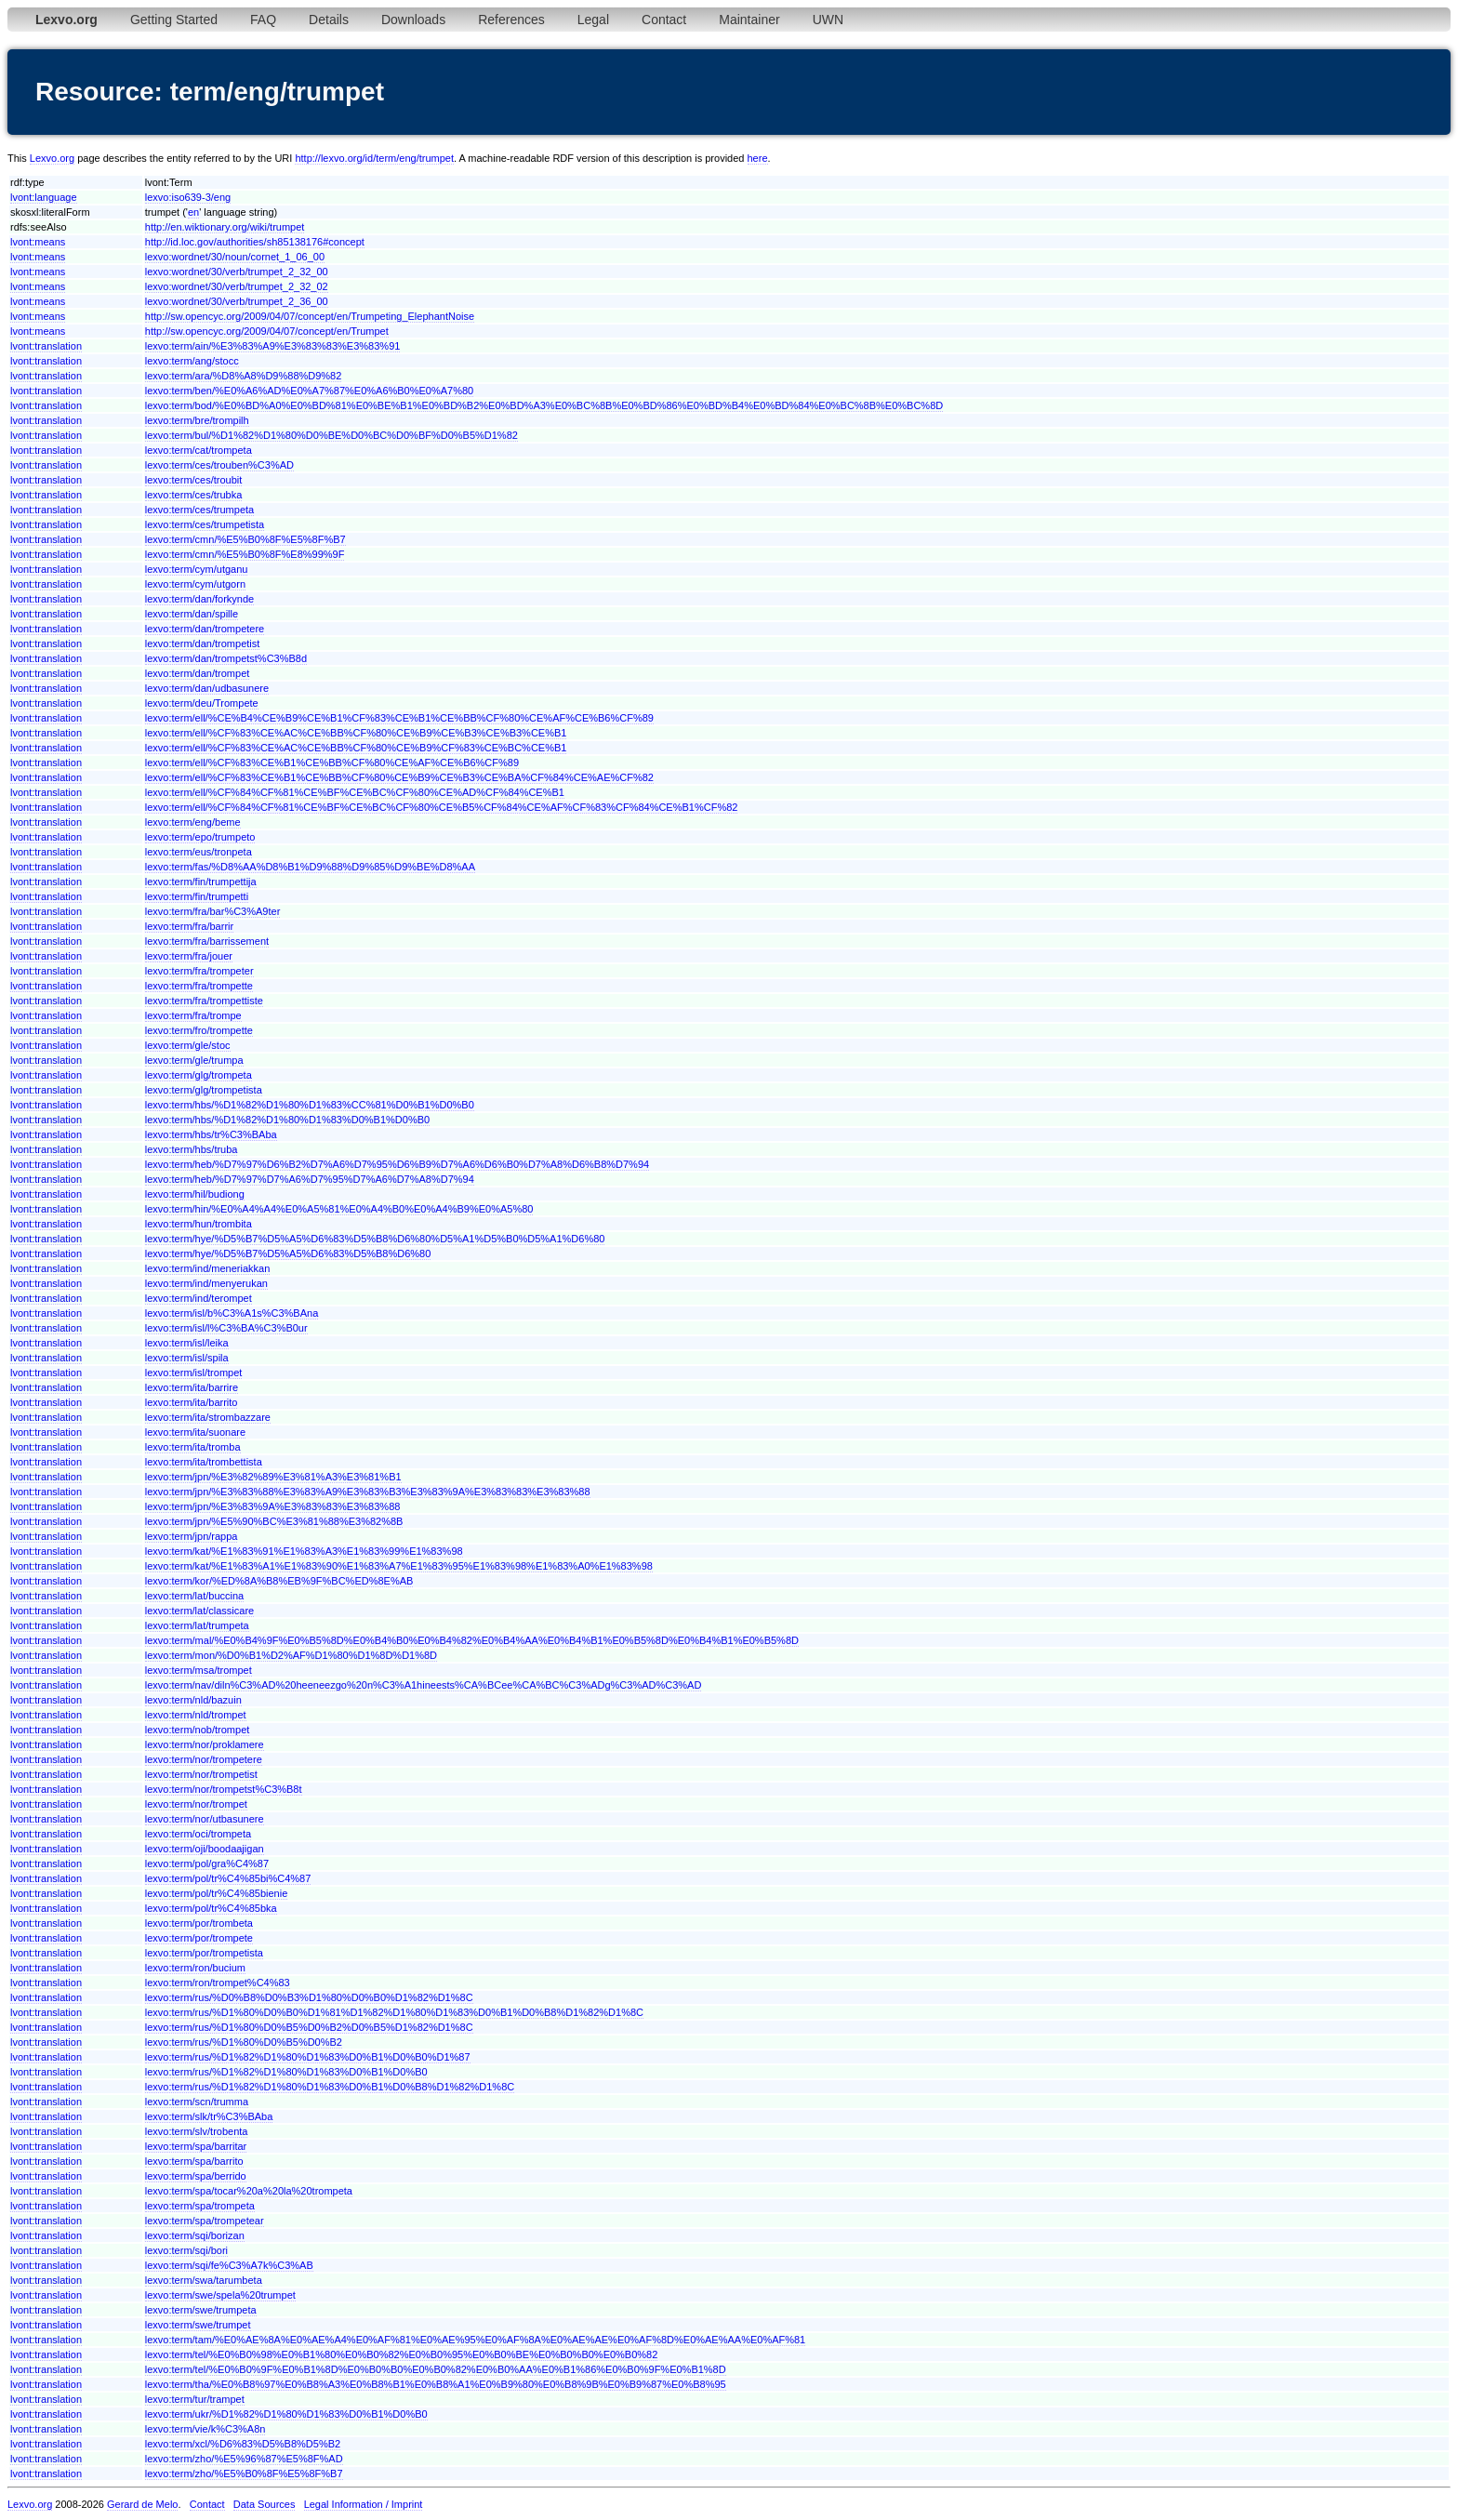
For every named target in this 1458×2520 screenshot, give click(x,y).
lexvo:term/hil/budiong (195, 1194)
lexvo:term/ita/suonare (195, 1432)
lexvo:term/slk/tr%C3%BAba (209, 2116)
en (193, 212)
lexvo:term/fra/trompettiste (204, 1000)
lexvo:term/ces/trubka (194, 494)
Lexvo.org (52, 158)
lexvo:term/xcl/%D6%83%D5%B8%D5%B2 (242, 2443)
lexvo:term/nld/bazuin (193, 1699)
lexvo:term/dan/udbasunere (207, 688)
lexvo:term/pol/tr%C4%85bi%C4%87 (228, 1878)
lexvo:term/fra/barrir (189, 926)
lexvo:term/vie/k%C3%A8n (205, 2428)
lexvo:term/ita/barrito (191, 1402)
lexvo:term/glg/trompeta (198, 1075)
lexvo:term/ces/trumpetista (204, 524)
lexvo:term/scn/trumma (196, 2101)
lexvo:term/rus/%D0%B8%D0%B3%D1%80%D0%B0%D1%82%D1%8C (309, 1997)
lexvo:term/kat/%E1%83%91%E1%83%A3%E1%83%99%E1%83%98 (304, 1551)
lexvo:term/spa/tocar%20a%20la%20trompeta (248, 2190)
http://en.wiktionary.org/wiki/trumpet (225, 226)
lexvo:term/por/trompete (199, 1937)
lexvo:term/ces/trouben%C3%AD (219, 465)
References (511, 19)
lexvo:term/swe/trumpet (198, 2324)
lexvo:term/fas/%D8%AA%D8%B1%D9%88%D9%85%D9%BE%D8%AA (310, 866)
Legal (593, 19)
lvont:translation (46, 345)
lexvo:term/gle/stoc (188, 1045)
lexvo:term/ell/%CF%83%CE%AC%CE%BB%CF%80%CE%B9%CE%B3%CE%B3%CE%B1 (356, 732)
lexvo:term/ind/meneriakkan (208, 1268)
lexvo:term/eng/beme (193, 822)
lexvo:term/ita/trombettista (203, 1461)
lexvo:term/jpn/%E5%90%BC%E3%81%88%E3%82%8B (274, 1521)
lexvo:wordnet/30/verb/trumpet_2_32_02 (236, 286)
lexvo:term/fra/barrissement (207, 941)
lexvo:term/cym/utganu (196, 569)
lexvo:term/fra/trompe (193, 1015)
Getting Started (174, 19)
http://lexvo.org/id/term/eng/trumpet (374, 158)
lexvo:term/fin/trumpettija (201, 881)
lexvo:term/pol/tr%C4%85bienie (216, 1893)
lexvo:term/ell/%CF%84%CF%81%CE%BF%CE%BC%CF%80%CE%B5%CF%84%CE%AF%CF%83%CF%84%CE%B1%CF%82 (441, 807)
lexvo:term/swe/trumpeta (201, 2309)
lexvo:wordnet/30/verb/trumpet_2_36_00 (236, 301)
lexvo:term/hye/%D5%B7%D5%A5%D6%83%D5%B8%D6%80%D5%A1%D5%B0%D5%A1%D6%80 (375, 1238)
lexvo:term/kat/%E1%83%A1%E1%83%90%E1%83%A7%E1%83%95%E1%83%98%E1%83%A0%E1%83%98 (399, 1566)
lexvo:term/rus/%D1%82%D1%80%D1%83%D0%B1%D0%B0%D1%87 (308, 2056)
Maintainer (749, 19)
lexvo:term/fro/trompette (199, 1030)
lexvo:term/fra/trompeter (199, 970)
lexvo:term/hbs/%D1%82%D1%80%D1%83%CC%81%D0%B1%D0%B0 (309, 1104)
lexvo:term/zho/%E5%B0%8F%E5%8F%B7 (244, 2473)
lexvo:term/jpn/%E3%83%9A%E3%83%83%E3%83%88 (273, 1506)
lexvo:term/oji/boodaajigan (204, 1848)
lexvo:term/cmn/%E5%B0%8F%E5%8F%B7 (245, 539)
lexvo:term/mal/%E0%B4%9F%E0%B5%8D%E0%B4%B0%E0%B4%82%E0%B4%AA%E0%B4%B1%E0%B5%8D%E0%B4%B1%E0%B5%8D (472, 1640)
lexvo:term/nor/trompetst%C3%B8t (223, 1789)
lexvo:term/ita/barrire (191, 1387)
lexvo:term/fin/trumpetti (196, 896)
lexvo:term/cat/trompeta (198, 450)
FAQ (263, 19)
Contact (664, 19)
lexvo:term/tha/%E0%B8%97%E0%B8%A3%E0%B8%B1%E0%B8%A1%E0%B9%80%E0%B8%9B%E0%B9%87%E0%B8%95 (435, 2384)
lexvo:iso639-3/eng (188, 197)
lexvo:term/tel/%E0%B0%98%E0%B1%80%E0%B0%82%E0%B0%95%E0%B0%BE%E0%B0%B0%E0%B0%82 (401, 2354)
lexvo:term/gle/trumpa (194, 1060)
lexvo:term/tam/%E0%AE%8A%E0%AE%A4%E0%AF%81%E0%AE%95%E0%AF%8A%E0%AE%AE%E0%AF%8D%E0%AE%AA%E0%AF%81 (475, 2339)
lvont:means (37, 241)
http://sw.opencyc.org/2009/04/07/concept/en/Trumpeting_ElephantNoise (309, 316)
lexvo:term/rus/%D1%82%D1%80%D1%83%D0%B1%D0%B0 (286, 2071)
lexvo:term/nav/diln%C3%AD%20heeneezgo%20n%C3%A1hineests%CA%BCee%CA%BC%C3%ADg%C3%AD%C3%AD (423, 1685)
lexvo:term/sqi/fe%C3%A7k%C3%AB (229, 2265)
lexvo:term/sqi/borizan (195, 2235)
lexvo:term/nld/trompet (195, 1714)
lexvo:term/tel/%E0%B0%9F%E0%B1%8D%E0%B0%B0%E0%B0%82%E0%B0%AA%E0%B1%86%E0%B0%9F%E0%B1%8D (435, 2369)
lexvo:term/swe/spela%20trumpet (220, 2295)
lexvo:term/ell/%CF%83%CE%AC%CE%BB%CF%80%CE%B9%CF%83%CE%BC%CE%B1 (356, 747)
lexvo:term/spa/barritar (195, 2146)
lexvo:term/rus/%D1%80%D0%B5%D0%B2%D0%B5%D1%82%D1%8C (309, 2027)
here (758, 158)
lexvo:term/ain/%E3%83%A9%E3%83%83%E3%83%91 (273, 345)
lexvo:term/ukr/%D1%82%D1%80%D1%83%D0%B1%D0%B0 (286, 2414)
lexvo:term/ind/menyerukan (206, 1283)
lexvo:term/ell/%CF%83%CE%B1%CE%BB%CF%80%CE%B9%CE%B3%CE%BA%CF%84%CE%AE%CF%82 (399, 777)
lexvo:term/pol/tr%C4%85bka (211, 1908)
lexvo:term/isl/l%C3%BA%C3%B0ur (226, 1327)
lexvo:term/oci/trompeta (198, 1833)
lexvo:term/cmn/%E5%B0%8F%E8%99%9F (245, 554)
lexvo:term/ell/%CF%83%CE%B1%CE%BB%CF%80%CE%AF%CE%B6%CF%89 (332, 762)
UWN (828, 19)
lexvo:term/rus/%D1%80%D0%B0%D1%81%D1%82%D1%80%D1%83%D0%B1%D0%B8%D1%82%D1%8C (394, 2012)
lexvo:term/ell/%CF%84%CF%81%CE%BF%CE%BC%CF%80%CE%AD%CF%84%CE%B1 (354, 792)
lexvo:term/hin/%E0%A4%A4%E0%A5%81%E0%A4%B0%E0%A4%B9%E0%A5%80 (339, 1208)
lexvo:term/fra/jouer (188, 956)
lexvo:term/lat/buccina (194, 1595)
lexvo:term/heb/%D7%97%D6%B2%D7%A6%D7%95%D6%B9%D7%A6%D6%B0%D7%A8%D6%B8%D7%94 (397, 1164)
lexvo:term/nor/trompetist (201, 1774)
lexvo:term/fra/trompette (199, 985)
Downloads (413, 19)
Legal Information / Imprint (363, 2504)
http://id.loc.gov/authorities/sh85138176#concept (254, 241)
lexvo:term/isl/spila (187, 1357)
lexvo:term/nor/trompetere (203, 1759)
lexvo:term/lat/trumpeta (197, 1625)
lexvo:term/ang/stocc (192, 360)
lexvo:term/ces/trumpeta (199, 509)
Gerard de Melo (142, 2504)
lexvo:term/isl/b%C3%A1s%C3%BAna (231, 1313)
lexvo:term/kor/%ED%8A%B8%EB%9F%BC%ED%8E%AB (279, 1580)
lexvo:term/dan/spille (191, 613)
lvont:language (43, 197)
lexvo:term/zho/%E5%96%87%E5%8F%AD (244, 2458)
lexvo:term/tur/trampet (195, 2399)
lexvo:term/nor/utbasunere (204, 1818)
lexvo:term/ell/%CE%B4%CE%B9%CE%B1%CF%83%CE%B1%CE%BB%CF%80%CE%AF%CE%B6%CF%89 (399, 717)
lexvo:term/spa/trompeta (200, 2205)
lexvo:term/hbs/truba (191, 1149)
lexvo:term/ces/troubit (194, 479)
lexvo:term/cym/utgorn (195, 584)
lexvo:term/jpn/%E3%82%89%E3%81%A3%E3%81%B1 (273, 1476)
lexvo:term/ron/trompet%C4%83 (217, 1982)
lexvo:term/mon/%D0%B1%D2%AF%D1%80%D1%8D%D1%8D (291, 1655)
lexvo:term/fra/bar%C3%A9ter (213, 911)
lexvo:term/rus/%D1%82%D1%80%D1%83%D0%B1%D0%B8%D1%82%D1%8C (329, 2086)
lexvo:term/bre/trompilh (197, 420)
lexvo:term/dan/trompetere (204, 628)
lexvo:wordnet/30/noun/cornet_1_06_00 (235, 256)
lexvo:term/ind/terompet (198, 1298)
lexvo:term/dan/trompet (197, 673)
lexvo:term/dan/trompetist (202, 643)
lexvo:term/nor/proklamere (204, 1744)
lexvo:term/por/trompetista (204, 1952)
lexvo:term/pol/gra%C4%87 (207, 1863)
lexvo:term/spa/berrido (195, 2176)
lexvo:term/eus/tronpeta (198, 851)
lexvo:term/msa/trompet (198, 1670)
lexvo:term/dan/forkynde (199, 598)
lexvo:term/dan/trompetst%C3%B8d (226, 658)
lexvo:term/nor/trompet (196, 1804)
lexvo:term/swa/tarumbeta (203, 2280)
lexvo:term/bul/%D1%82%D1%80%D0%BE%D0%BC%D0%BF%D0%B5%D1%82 (331, 435)
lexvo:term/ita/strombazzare (208, 1417)
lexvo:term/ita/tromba (193, 1446)
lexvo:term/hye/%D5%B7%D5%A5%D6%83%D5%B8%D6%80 (288, 1253)
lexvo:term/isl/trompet (194, 1372)
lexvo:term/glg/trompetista (203, 1089)
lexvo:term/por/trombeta (199, 1923)
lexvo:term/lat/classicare (199, 1610)
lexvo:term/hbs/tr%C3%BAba (211, 1134)
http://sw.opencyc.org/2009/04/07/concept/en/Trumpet (267, 331)
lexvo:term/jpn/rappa (191, 1536)
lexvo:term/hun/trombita (198, 1223)
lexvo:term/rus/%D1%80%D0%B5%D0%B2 (243, 2042)
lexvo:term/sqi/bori (186, 2250)
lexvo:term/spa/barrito (194, 2161)
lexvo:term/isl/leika (187, 1342)
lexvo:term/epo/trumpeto (200, 836)
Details (329, 19)
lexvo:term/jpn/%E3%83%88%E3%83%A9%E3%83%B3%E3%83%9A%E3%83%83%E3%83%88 (367, 1491)
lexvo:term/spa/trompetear (204, 2220)
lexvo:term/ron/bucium (195, 1967)
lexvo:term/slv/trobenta (196, 2131)
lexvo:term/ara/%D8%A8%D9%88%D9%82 (243, 375)
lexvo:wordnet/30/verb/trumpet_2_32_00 (236, 271)
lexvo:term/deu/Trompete (201, 703)
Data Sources (264, 2504)
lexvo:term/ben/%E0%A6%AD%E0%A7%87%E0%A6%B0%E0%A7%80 (309, 390)
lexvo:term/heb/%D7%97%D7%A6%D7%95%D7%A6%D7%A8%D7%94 (309, 1179)
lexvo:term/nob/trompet (197, 1729)
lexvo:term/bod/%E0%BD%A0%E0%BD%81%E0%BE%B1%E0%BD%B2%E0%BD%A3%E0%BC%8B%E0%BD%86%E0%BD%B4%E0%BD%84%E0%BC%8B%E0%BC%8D (544, 405)
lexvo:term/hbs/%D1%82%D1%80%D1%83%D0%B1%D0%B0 (287, 1119)
